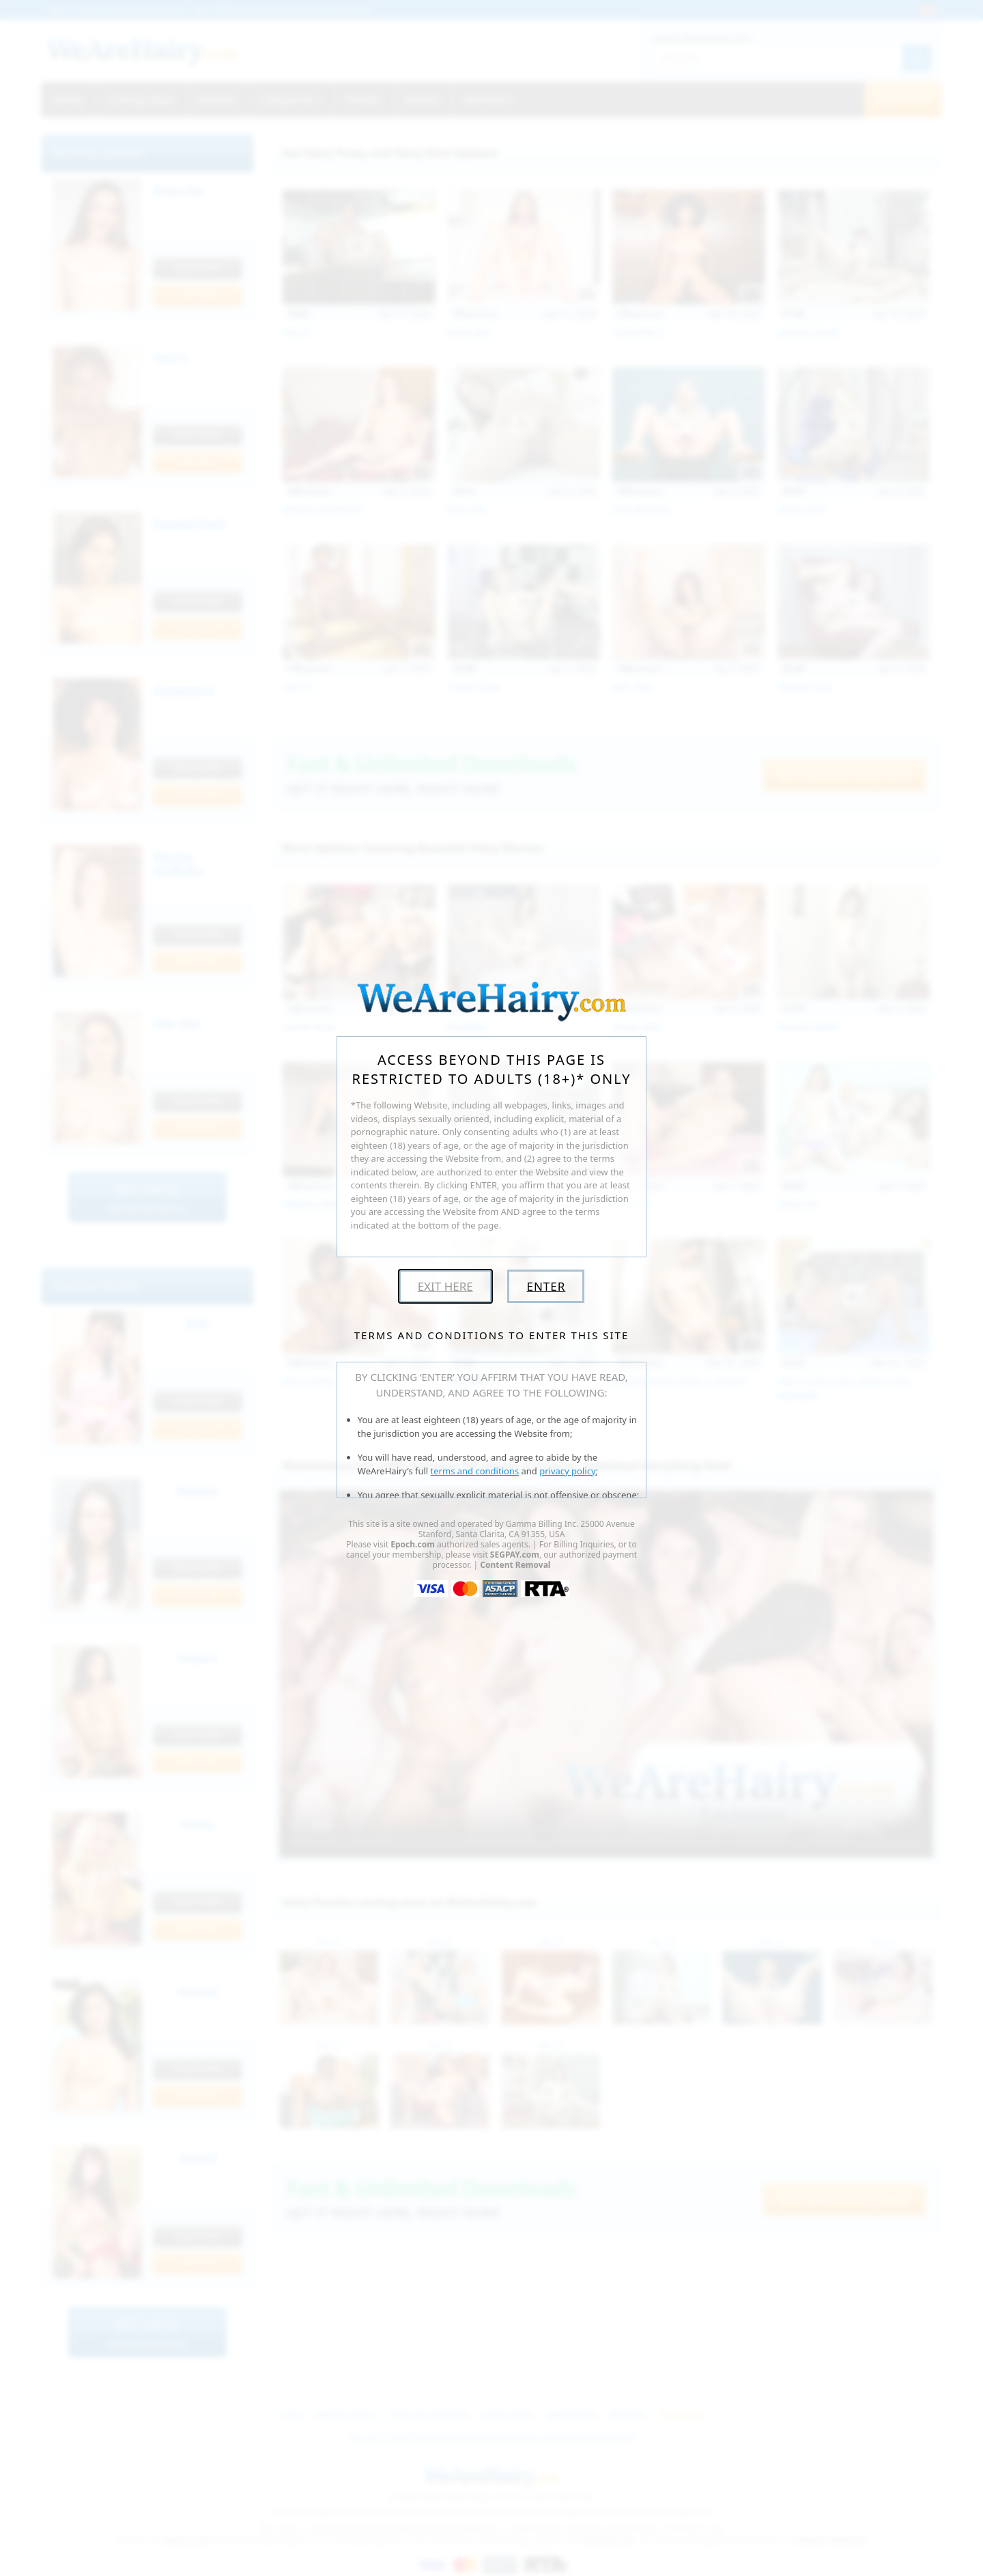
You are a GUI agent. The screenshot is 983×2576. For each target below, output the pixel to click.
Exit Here (445, 1286)
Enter (545, 1286)
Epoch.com (412, 1544)
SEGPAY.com (514, 1554)
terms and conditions (475, 1471)
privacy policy (567, 1471)
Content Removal (515, 1565)
